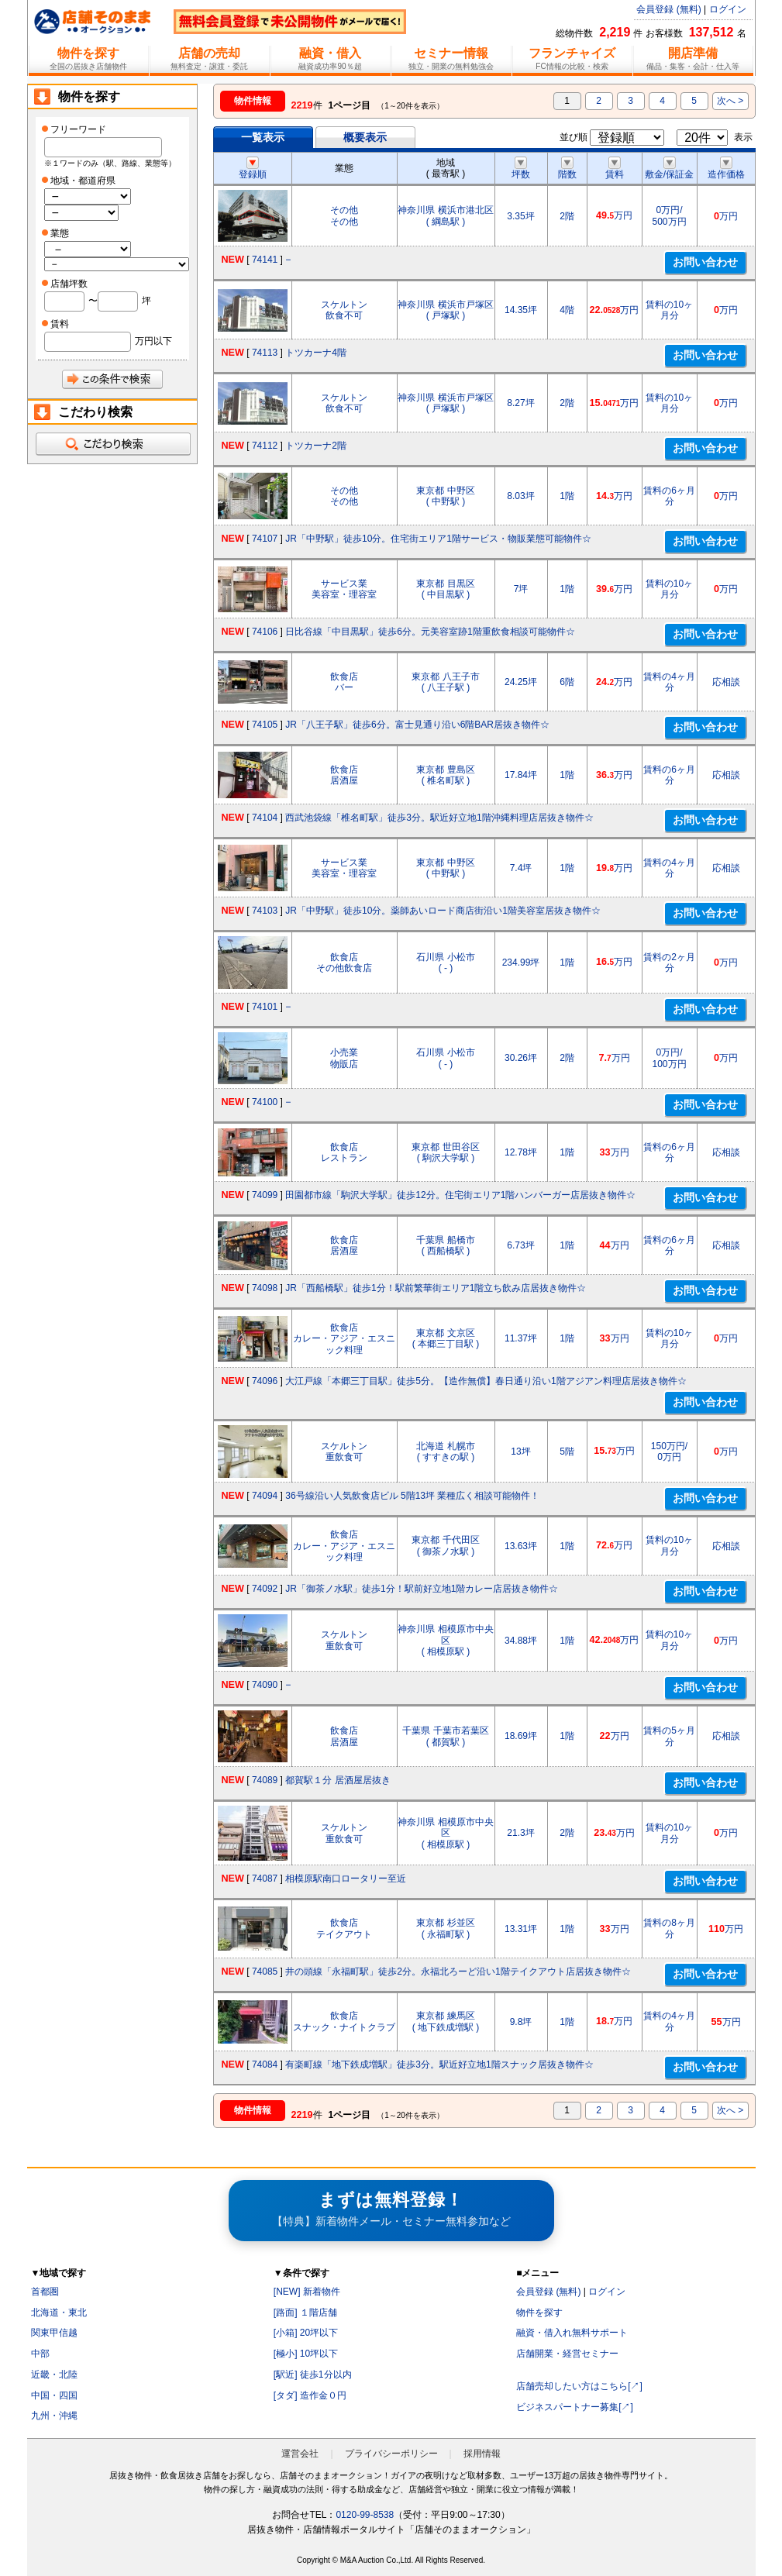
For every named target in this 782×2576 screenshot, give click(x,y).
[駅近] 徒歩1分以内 (313, 2374)
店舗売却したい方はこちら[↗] (579, 2386)
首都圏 (45, 2291)
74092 (264, 1588)
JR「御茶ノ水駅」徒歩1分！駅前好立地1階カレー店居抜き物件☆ (421, 1588)
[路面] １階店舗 (305, 2312)
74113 (264, 352)
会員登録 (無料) (668, 9)
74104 (264, 817)
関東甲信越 (54, 2332)
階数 (567, 169)
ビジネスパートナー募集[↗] (574, 2407)
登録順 (253, 169)
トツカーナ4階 (315, 352)
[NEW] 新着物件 (307, 2291)
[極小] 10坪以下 (306, 2353)
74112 (264, 445)
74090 (264, 1684)
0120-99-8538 (365, 2514)
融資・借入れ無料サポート (572, 2332)
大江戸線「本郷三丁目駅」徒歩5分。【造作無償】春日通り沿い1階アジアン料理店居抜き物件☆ (485, 1381)
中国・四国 (54, 2395)
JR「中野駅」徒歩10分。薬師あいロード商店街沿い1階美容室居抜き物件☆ (443, 910)
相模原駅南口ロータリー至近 (345, 1878)
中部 (40, 2353)
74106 (264, 631)
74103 (264, 910)
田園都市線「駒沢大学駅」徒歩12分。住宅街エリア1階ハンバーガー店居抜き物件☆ (460, 1195)
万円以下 (153, 341)
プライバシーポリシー (391, 2453)
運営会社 (300, 2453)
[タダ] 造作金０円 (310, 2395)
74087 (264, 1878)
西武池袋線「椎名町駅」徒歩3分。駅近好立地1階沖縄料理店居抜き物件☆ (439, 817)
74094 (264, 1495)
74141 (264, 259)
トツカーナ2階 (315, 445)
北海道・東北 (59, 2312)
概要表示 (365, 137)
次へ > (730, 100)
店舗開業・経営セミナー (567, 2353)
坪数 (521, 169)
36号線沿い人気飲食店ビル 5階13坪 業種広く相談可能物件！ (412, 1495)
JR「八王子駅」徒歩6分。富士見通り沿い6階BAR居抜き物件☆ (417, 724)
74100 (264, 1102)
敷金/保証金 (669, 169)
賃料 (614, 169)
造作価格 (726, 169)
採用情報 (482, 2453)
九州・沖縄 (54, 2415)
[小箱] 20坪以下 (306, 2332)
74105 (264, 724)
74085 (264, 1971)
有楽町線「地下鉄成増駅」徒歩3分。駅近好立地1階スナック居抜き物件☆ (439, 2064)
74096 (264, 1381)
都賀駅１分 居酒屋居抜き (337, 1780)
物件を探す (539, 2312)
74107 (264, 538)
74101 (264, 1006)
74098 (264, 1288)
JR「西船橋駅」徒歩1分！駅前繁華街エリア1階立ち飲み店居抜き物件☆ (435, 1288)
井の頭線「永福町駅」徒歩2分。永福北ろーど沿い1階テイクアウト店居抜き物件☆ (457, 1971)
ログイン (727, 9)
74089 (264, 1780)
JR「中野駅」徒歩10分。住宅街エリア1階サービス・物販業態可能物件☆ (438, 538)
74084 (264, 2064)
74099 (264, 1195)
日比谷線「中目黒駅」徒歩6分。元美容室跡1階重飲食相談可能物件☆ (429, 631)
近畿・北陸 (54, 2374)
